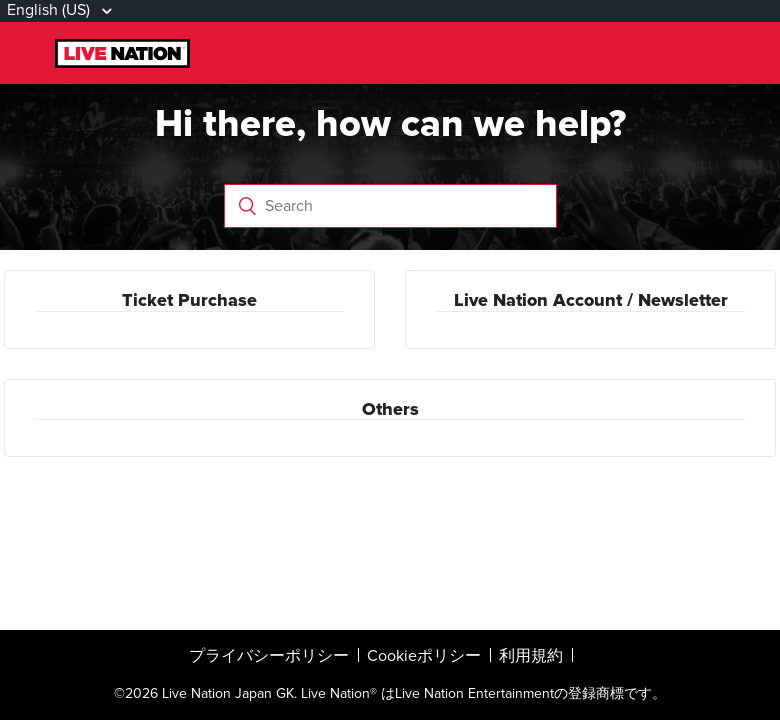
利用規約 (531, 656)
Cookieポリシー (424, 656)
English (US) (50, 10)
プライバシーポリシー (269, 656)
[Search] (390, 206)
